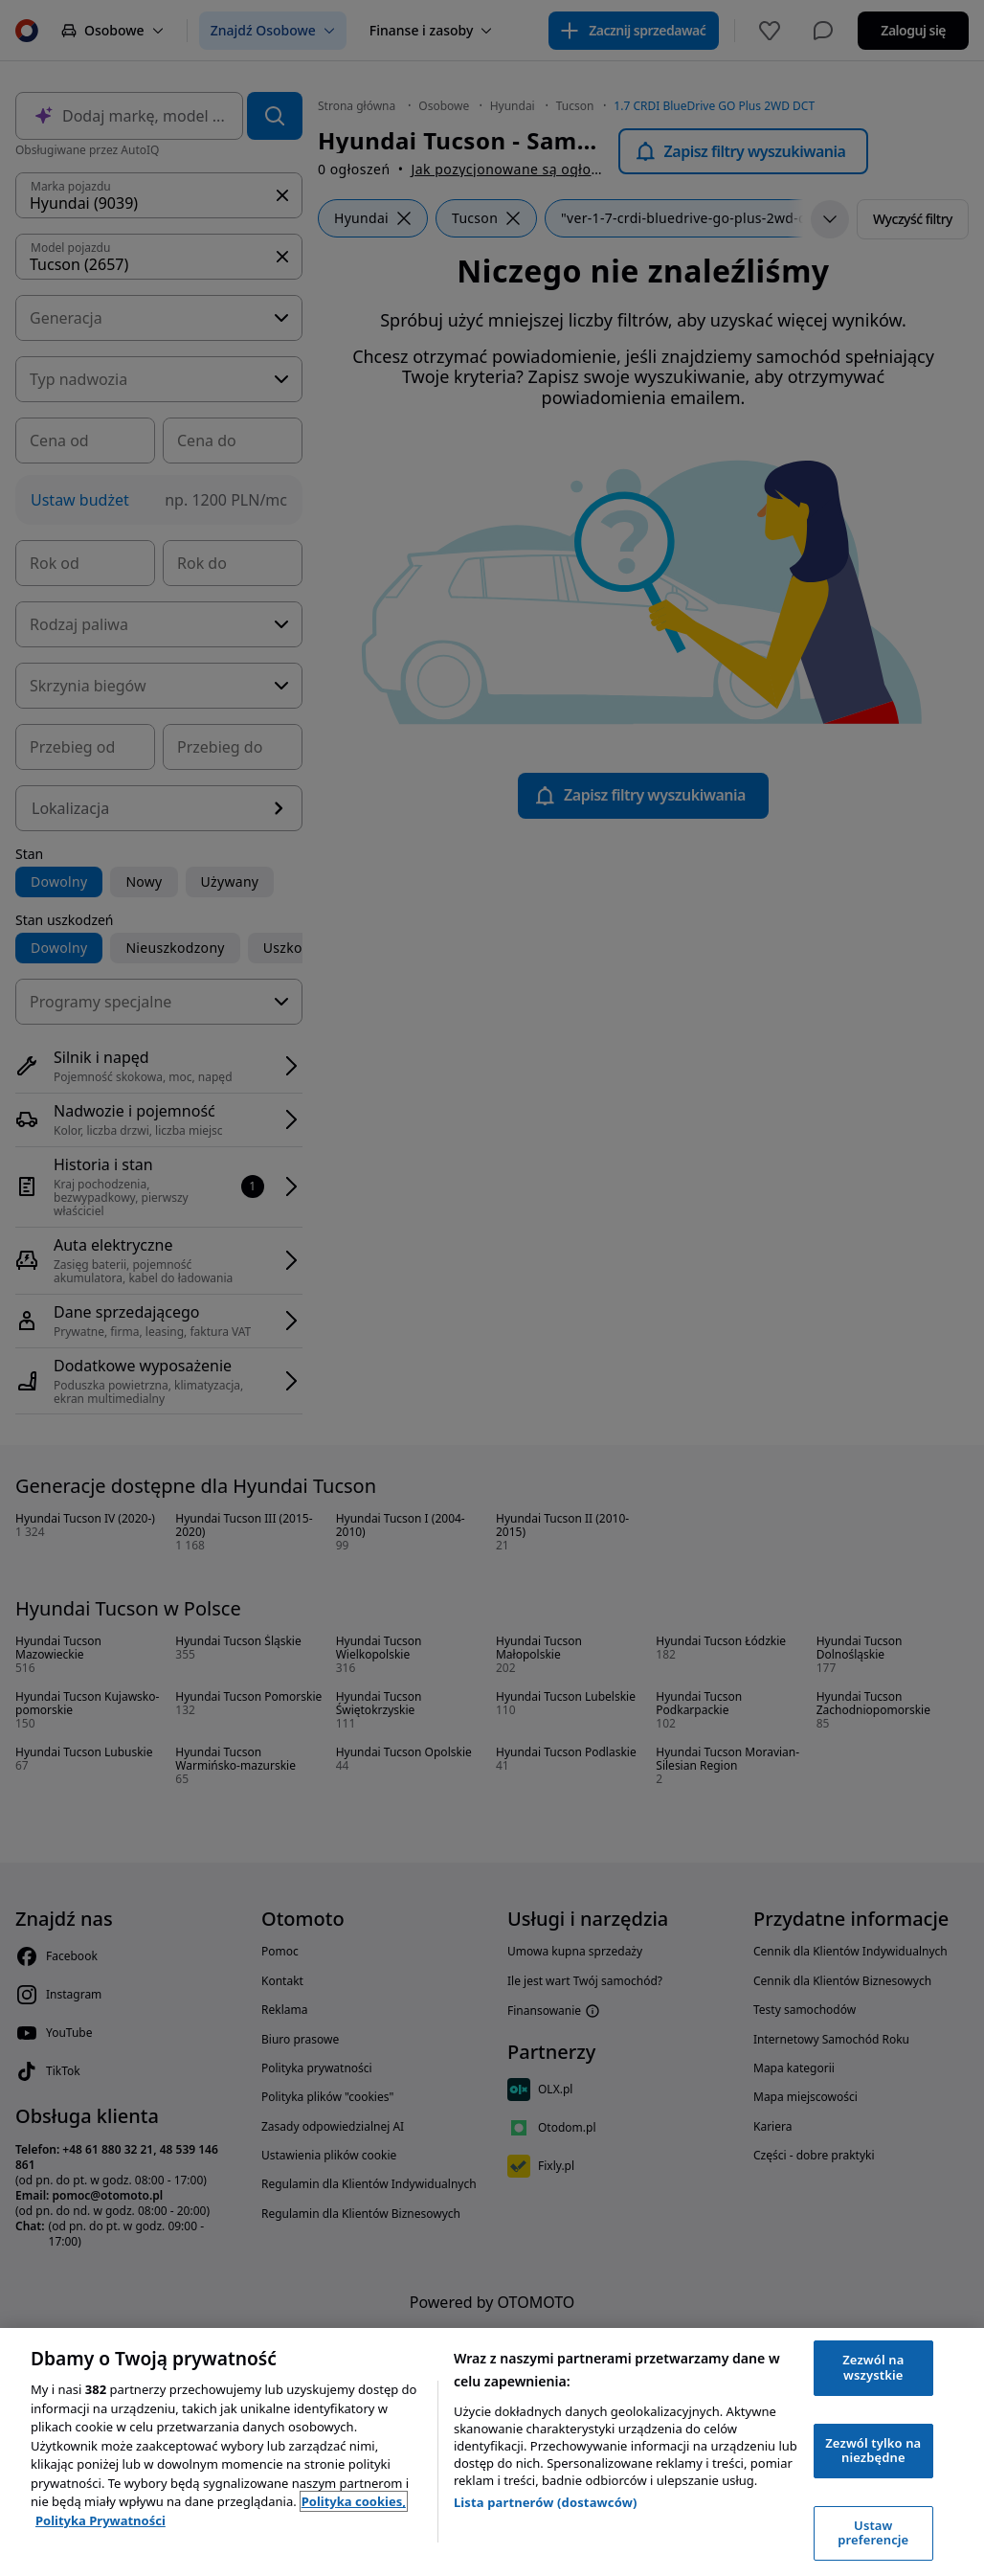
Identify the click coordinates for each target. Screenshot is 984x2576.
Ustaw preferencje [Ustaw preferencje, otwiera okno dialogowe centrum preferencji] (873, 2533)
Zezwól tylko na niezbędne (873, 2450)
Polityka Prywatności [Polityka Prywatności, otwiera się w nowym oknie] (100, 2520)
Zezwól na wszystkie (873, 2367)
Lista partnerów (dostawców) (545, 2502)
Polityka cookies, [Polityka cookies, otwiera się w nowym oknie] (354, 2501)
